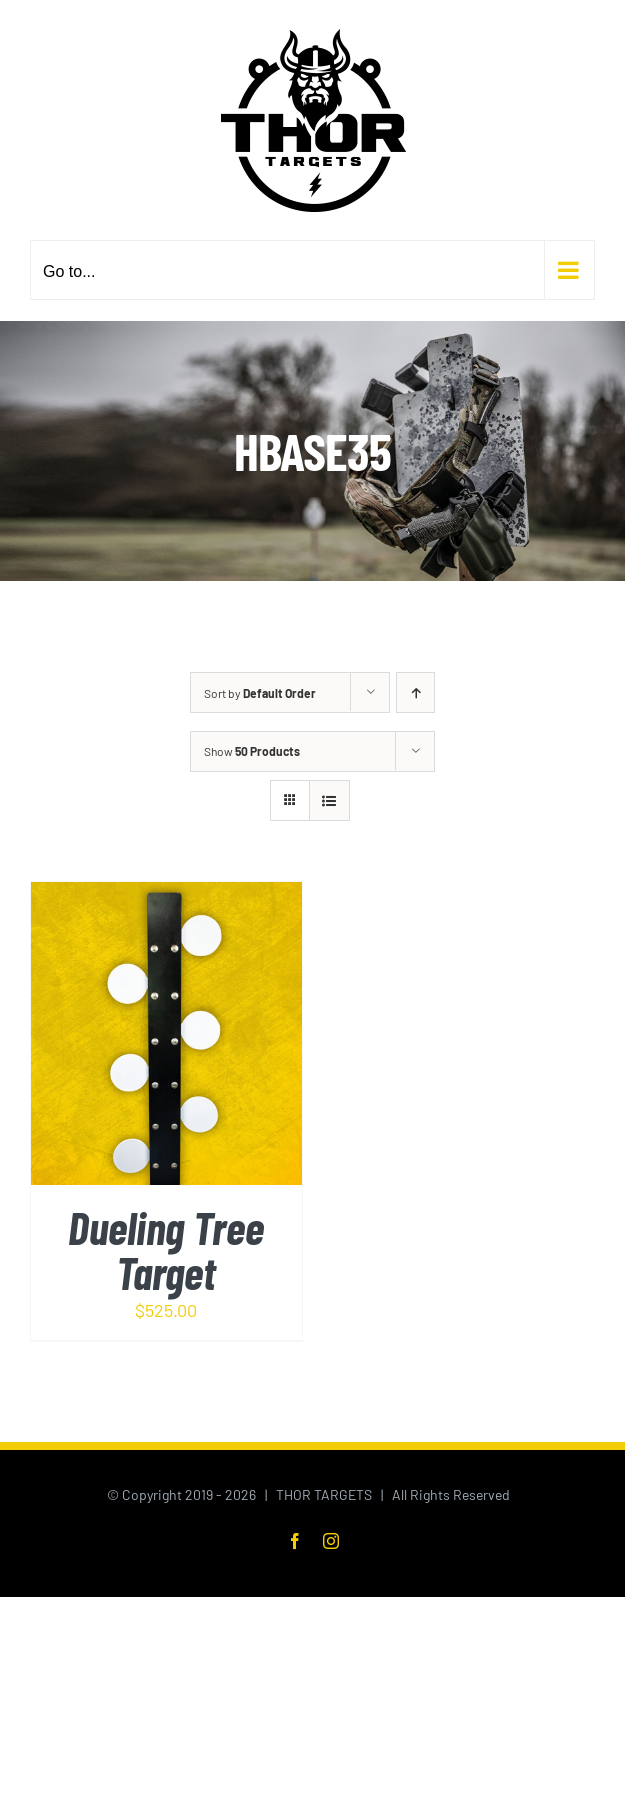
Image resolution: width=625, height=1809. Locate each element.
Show (252, 751)
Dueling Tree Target (166, 1249)
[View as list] (329, 800)
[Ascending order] (415, 692)
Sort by (260, 693)
